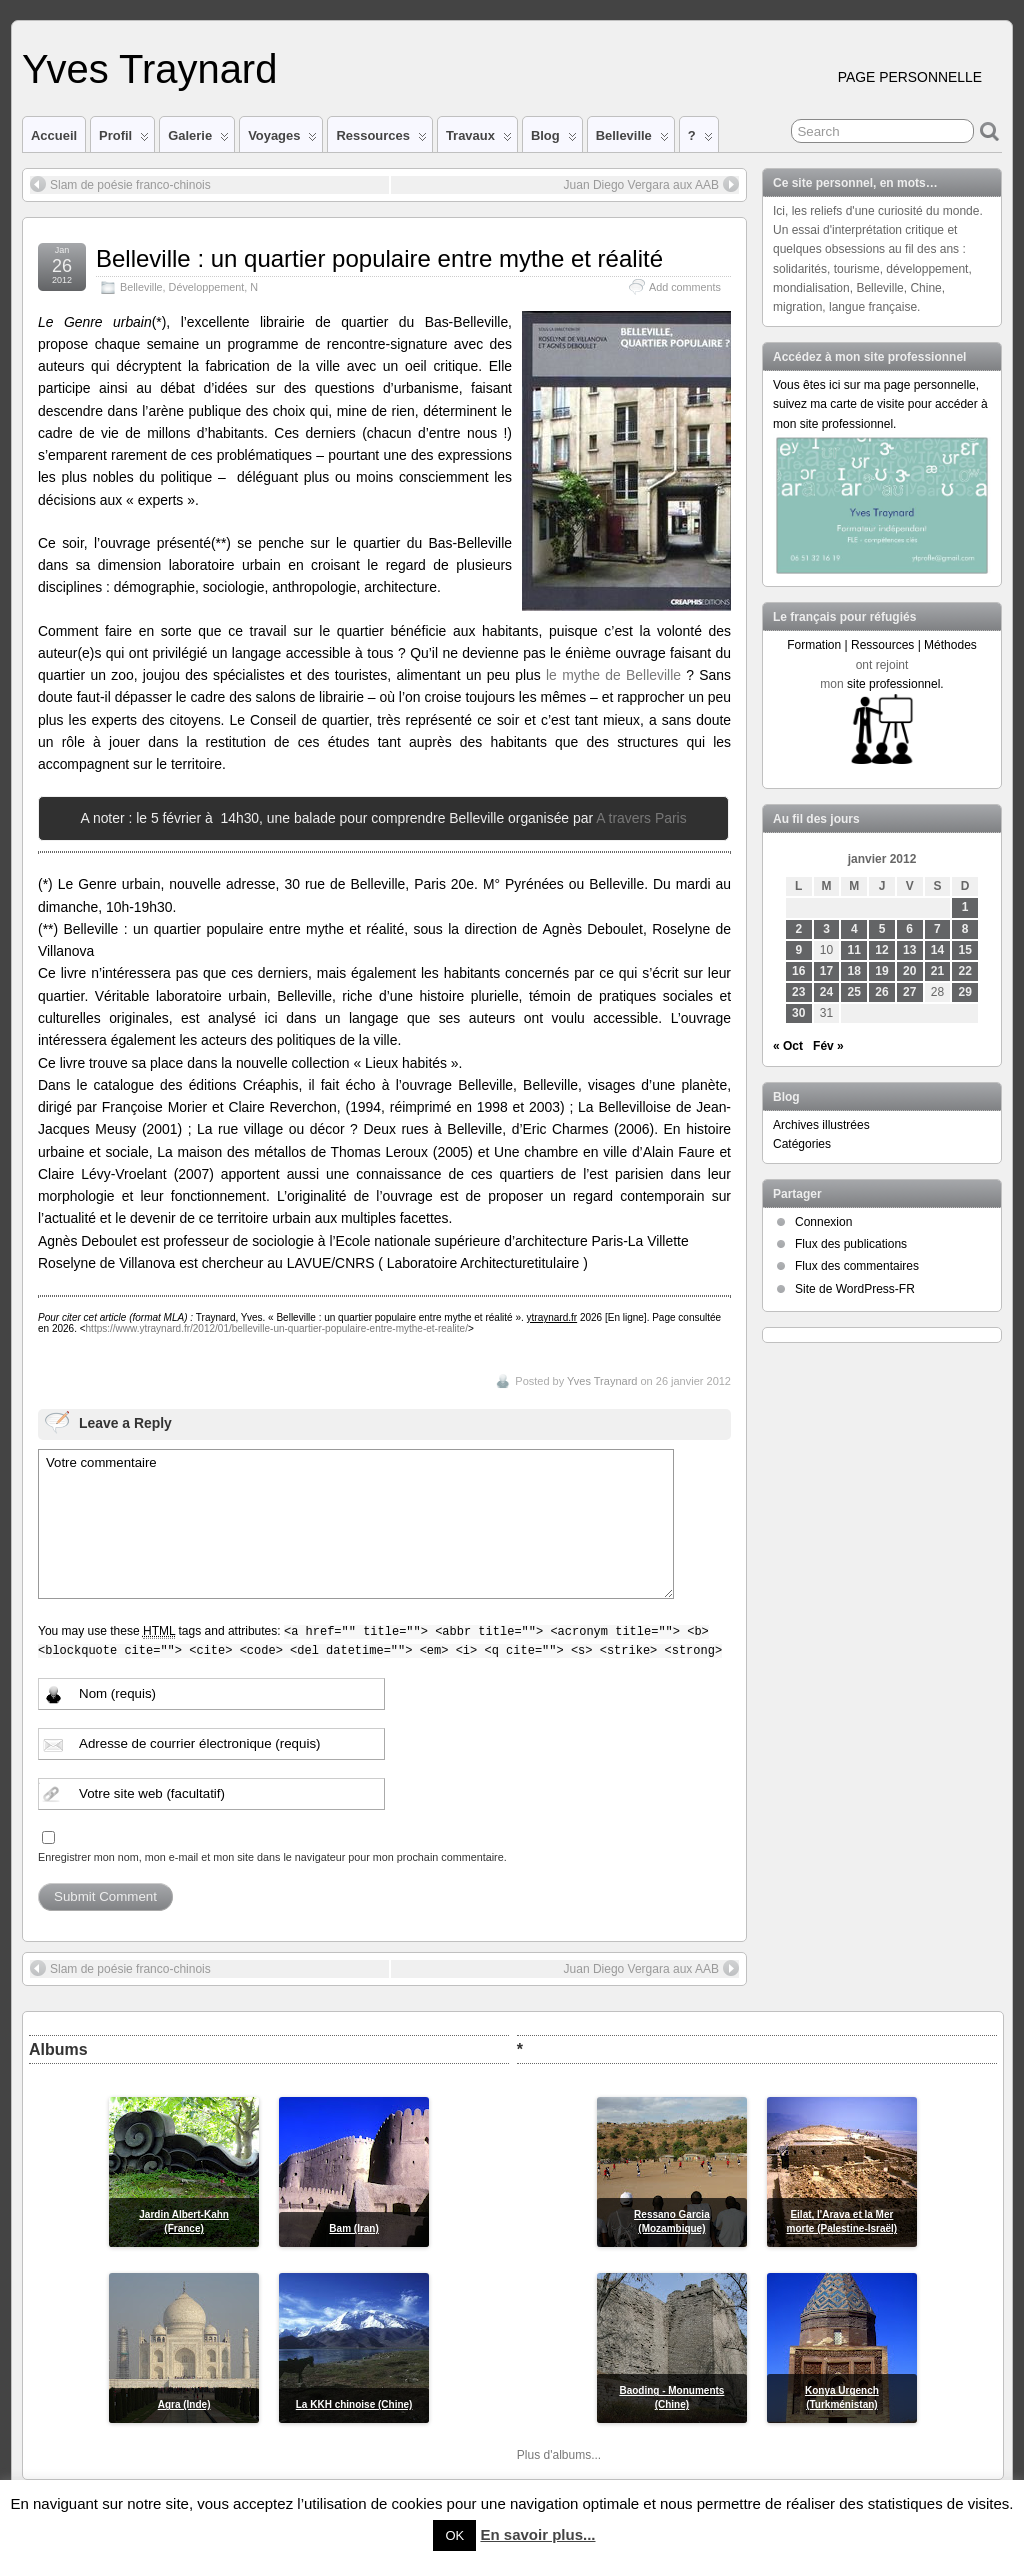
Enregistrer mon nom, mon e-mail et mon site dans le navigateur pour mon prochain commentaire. (272, 1857)
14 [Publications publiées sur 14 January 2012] (937, 950)
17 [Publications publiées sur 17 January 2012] (826, 971)
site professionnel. (895, 684)
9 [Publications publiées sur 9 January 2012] (798, 950)
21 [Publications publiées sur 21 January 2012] (937, 971)
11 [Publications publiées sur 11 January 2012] (854, 950)
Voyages (282, 140)
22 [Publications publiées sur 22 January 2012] (965, 971)
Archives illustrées (821, 1125)
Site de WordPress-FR (855, 1289)
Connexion (823, 1222)
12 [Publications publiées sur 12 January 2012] (881, 950)
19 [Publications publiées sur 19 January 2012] (881, 971)
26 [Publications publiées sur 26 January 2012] (881, 992)
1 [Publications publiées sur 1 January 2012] (965, 907)
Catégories (802, 1144)
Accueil (54, 135)
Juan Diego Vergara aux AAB (651, 184)
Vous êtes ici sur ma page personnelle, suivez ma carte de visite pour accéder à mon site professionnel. (880, 404)
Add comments (685, 287)
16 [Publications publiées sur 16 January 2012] (798, 971)
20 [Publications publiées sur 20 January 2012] (909, 971)
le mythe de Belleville (613, 675)
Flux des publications (851, 1244)
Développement (207, 287)
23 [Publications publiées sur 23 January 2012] (798, 992)
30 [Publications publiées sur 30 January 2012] (798, 1013)
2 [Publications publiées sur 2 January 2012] (798, 929)
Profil (124, 140)
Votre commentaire (356, 1524)
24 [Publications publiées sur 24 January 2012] (826, 992)
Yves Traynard (149, 69)
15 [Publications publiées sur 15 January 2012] (965, 950)
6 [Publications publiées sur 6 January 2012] (909, 929)
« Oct (788, 1046)
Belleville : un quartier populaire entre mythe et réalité (379, 258)
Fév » (828, 1046)
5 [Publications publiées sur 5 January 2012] (882, 929)
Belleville (632, 140)
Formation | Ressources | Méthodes (882, 645)
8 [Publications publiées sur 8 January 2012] (965, 929)
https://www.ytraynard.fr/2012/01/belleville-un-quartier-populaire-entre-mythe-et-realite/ (277, 1328)
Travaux (479, 140)
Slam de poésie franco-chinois (120, 184)
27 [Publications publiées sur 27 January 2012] (909, 992)
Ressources (381, 140)
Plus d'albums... (559, 2455)
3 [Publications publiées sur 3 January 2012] (826, 929)
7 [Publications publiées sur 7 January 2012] (937, 929)
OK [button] (454, 2535)
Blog (554, 140)
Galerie (198, 140)
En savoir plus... (537, 2534)
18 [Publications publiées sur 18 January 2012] (854, 971)
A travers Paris (641, 818)
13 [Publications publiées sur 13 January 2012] (909, 950)
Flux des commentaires (857, 1266)
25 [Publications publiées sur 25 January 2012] (854, 992)
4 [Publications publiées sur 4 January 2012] (854, 929)
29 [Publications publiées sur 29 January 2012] (965, 992)
